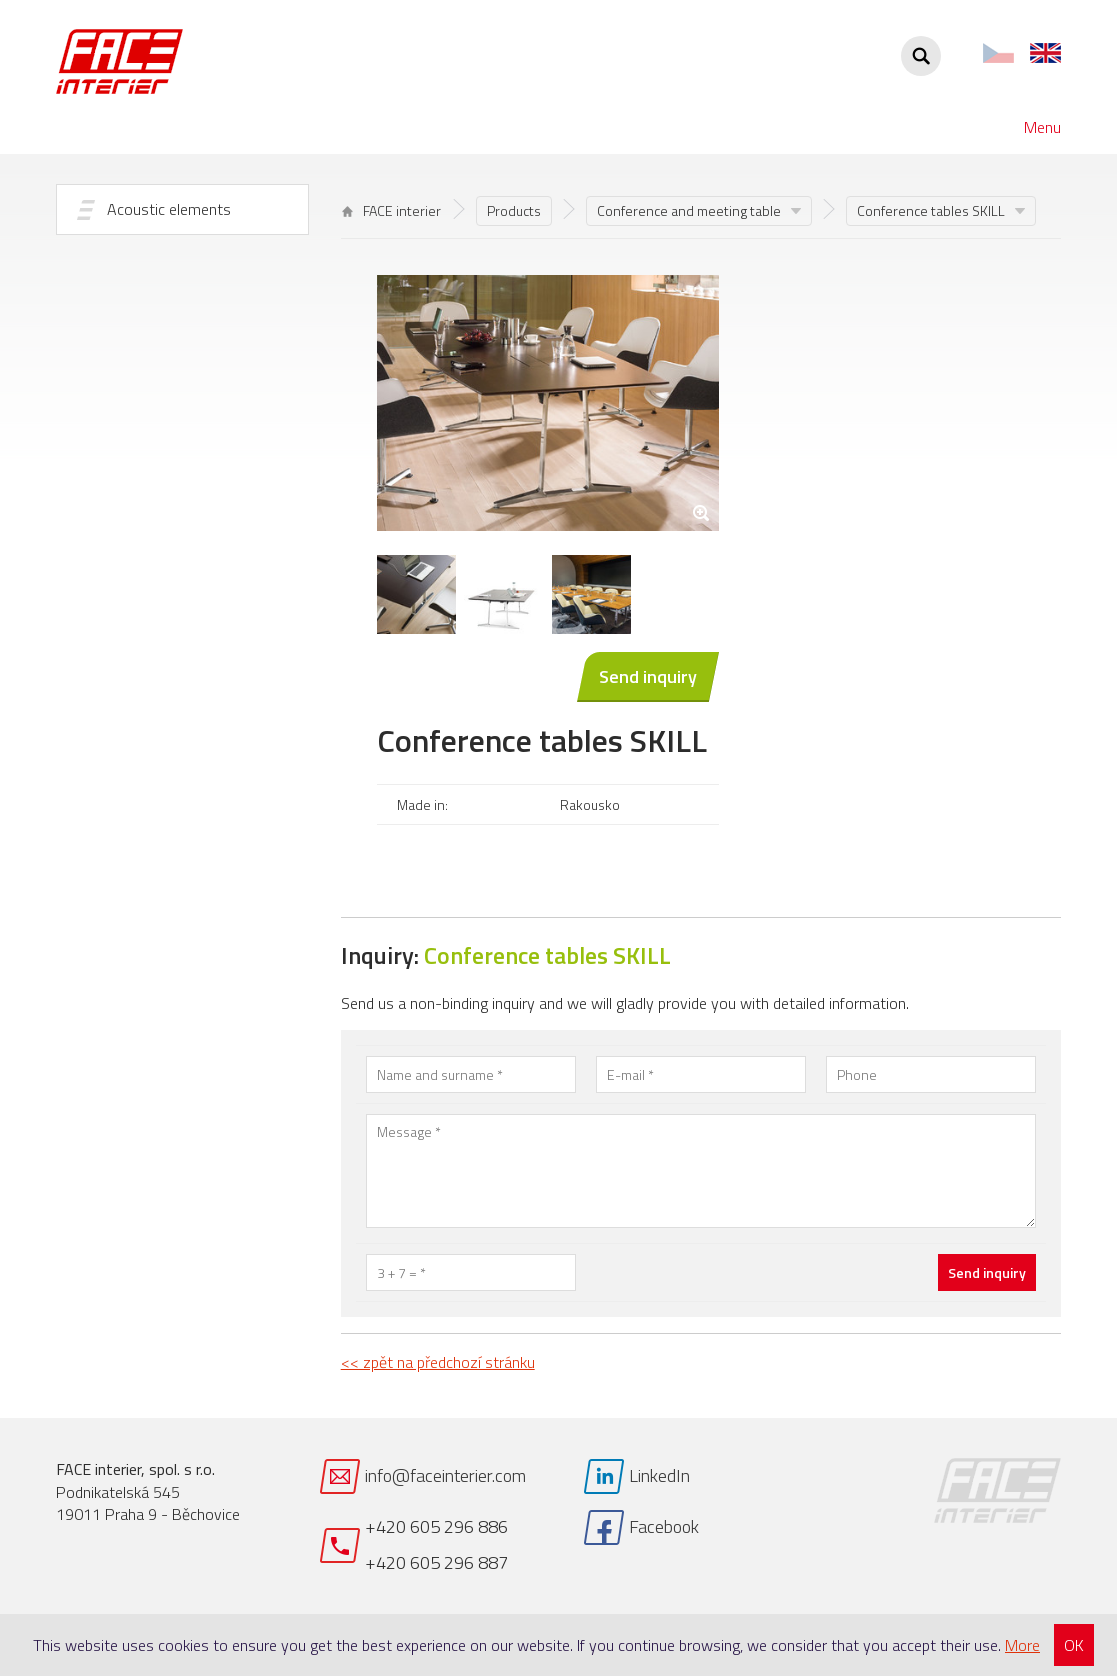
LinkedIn (659, 1475)
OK (1074, 1645)
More (1022, 1645)
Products (514, 210)
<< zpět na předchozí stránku (438, 1362)
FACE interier (391, 210)
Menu (1042, 127)
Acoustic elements (169, 209)
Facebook (664, 1526)
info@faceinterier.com (445, 1475)
